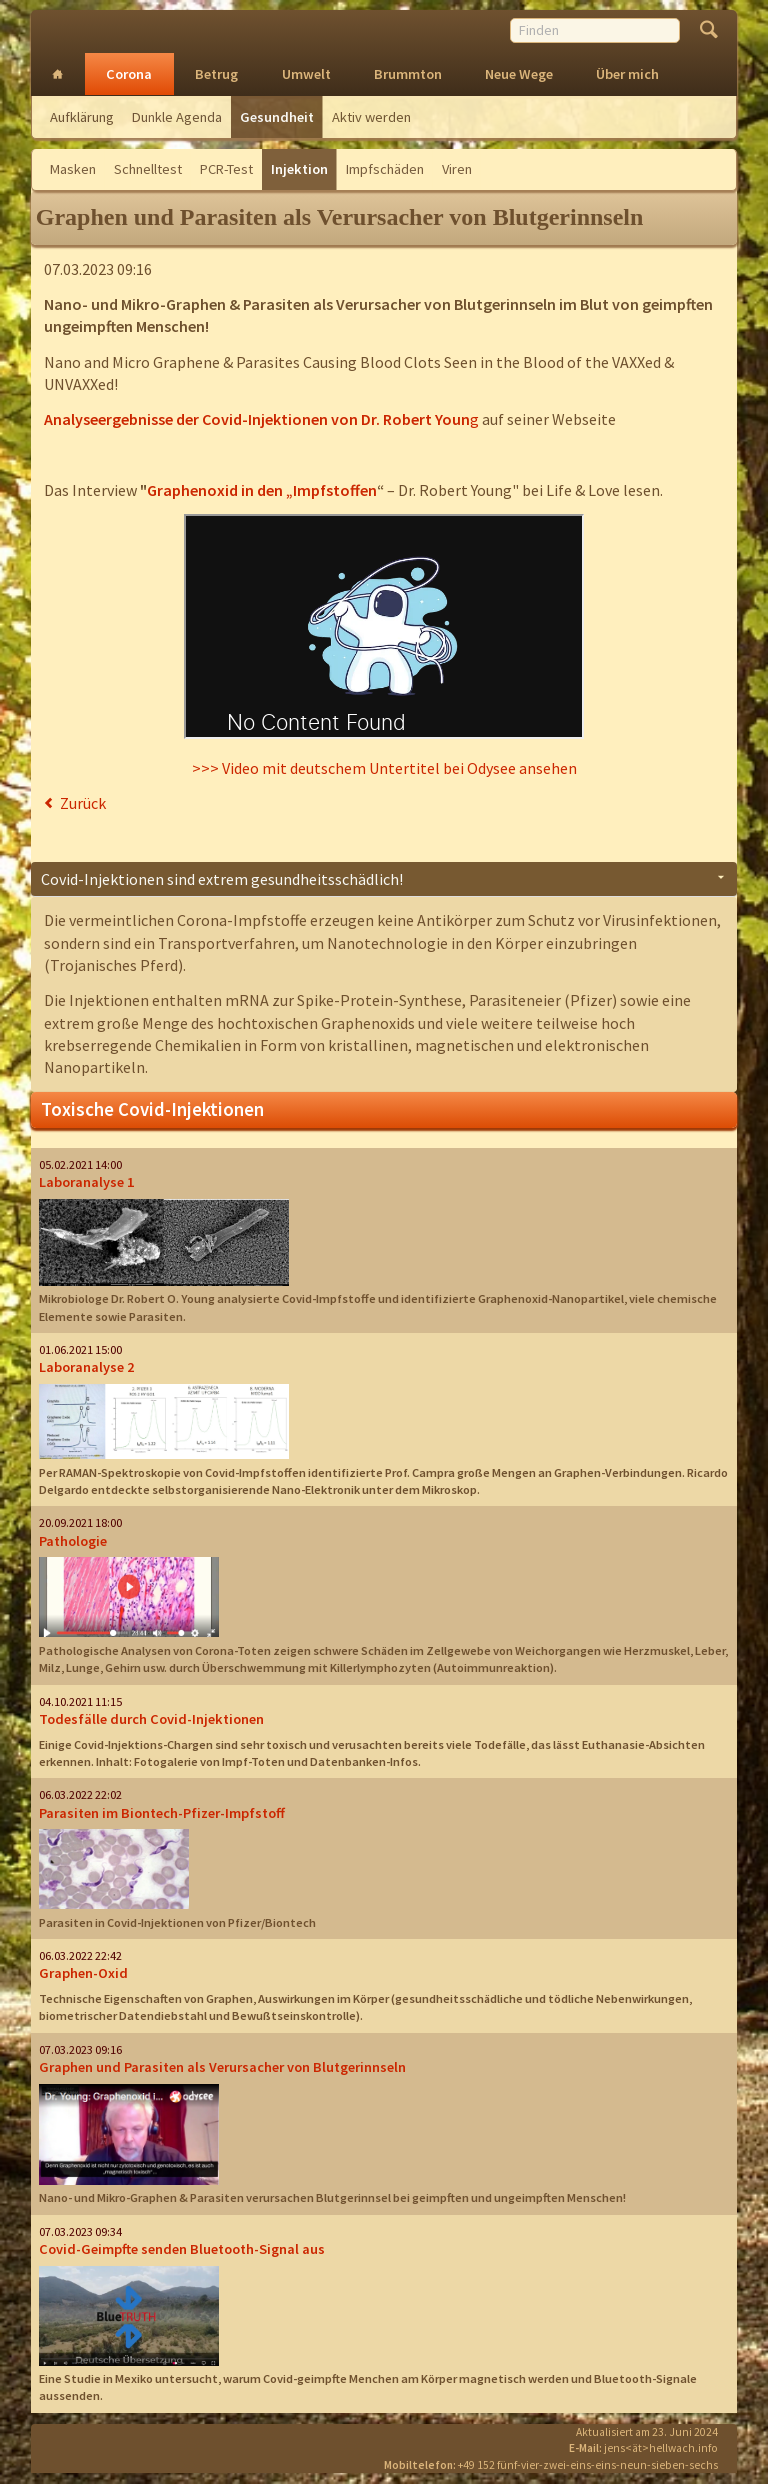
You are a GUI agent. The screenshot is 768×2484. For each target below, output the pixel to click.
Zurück (83, 803)
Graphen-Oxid (83, 1973)
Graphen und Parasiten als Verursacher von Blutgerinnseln (222, 2067)
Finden (708, 32)
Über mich (627, 74)
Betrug (216, 74)
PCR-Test (226, 169)
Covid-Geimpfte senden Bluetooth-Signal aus (182, 2249)
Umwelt (306, 74)
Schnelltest (148, 169)
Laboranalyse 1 (86, 1182)
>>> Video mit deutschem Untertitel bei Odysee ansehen (384, 768)
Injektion (299, 169)
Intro (58, 74)
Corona (129, 74)
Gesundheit (277, 117)
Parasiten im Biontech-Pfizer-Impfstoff (162, 1813)
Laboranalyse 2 (86, 1367)
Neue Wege (519, 74)
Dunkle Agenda (177, 117)
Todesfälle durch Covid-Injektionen (151, 1719)
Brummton (408, 74)
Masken (73, 169)
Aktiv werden (371, 117)
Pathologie (73, 1541)
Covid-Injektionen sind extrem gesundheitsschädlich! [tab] (222, 879)
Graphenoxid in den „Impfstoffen (262, 490)
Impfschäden (385, 169)
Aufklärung (82, 117)
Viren (457, 169)
